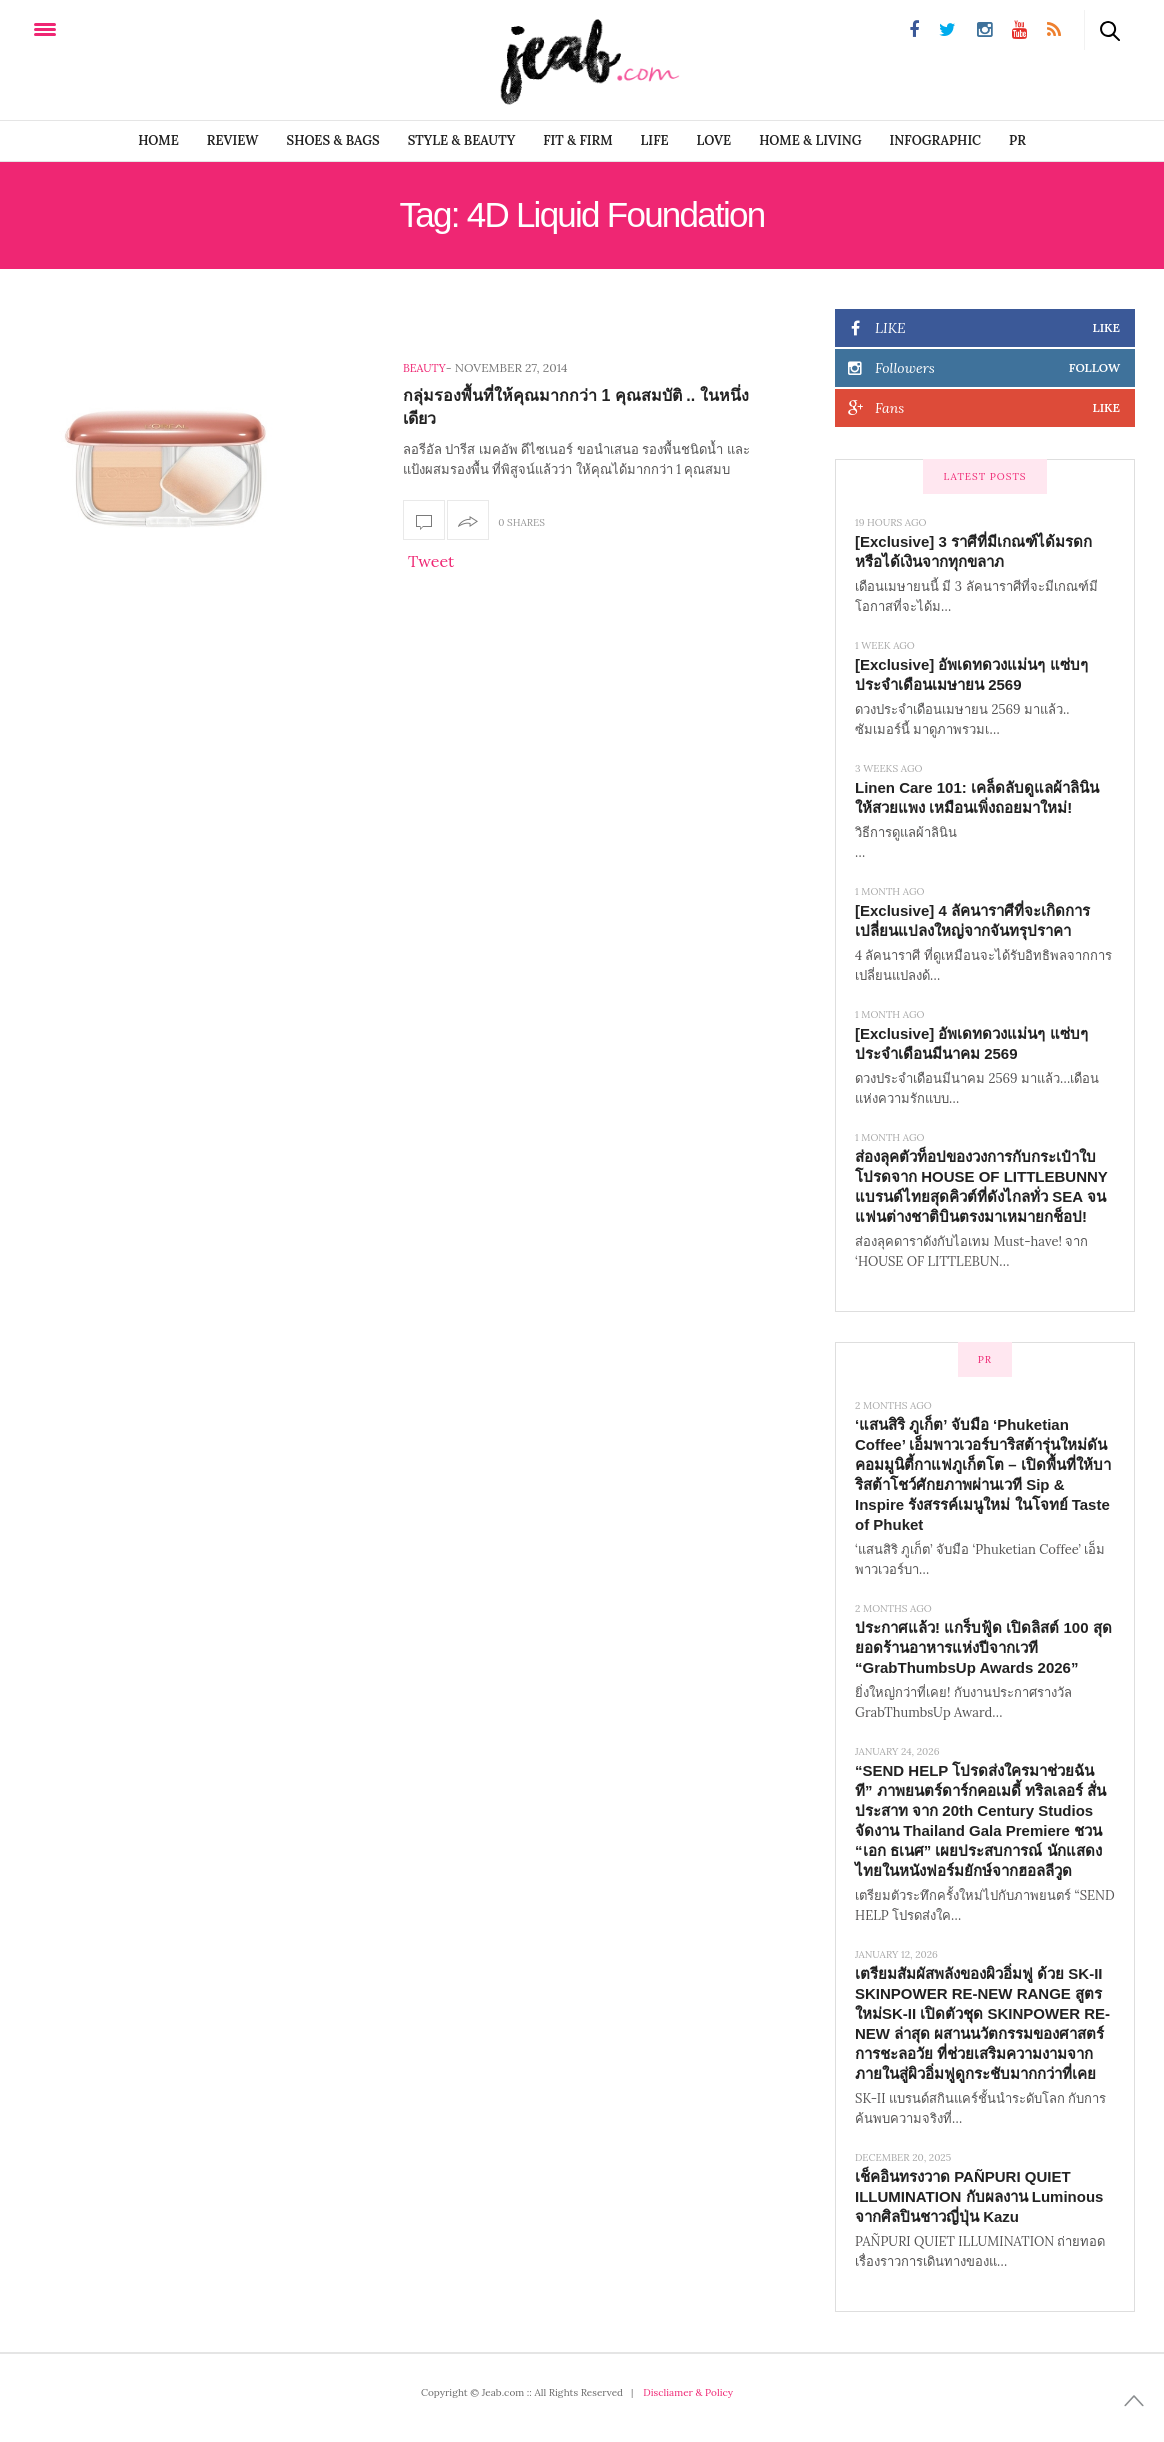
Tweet (431, 561)
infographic (936, 140)
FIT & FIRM (577, 140)
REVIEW (233, 140)
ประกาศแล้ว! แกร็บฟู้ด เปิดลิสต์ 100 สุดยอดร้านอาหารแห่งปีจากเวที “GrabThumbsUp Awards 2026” (983, 1647)
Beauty (424, 368)
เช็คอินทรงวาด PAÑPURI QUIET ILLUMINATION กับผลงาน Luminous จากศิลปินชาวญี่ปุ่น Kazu (979, 2196)
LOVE (714, 140)
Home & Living (810, 140)
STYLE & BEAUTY (462, 140)
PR (1017, 140)
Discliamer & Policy (688, 2392)
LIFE (655, 140)
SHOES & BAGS (333, 140)
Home (158, 140)
